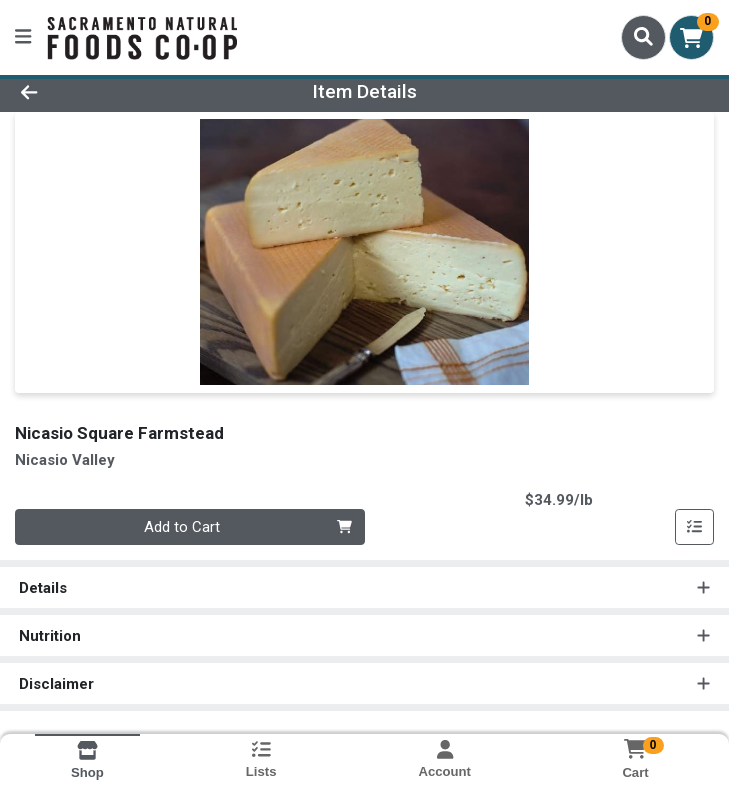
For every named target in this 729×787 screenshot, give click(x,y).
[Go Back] (102, 92)
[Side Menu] (23, 37)
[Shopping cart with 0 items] (691, 37)
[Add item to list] (695, 527)
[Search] (643, 37)
